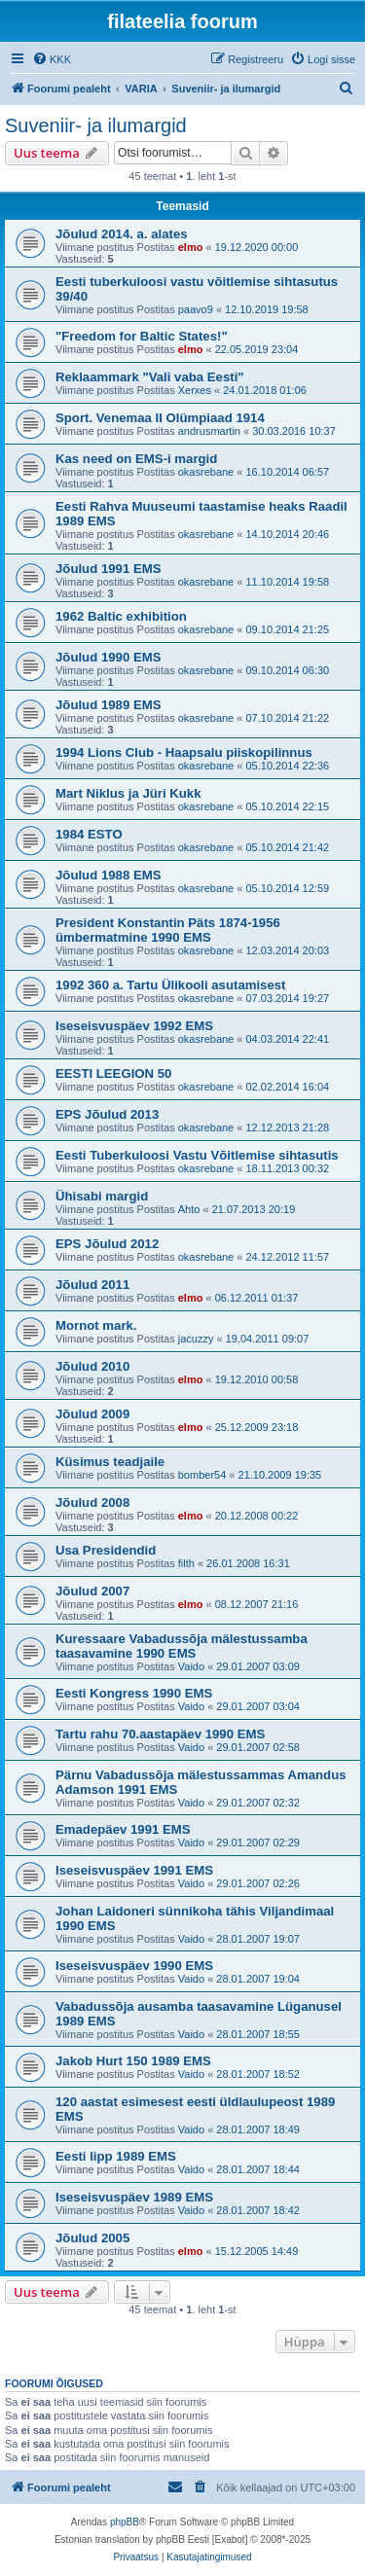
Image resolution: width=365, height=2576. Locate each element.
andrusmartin (209, 431)
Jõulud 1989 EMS (108, 705)
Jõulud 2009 (92, 1414)
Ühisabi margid (101, 1196)
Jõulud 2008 (92, 1502)
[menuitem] (51, 59)
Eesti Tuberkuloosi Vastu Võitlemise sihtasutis (197, 1155)
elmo (190, 247)
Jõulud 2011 (92, 1284)
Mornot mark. (96, 1325)
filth (186, 1563)
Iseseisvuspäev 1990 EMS (134, 1965)
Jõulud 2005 (92, 2238)
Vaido (191, 1666)
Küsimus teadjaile (109, 1461)
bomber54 (202, 1475)
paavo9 (195, 309)
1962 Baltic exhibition (121, 616)
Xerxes (194, 390)
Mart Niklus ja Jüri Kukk (128, 793)
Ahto (189, 1209)
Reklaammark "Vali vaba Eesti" (149, 377)
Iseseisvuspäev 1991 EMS (134, 1870)
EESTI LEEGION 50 (113, 1073)
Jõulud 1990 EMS (108, 657)
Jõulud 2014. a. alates (121, 234)
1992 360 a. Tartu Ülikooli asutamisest (170, 985)
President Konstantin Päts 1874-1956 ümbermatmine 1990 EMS (167, 930)
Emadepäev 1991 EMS (123, 1829)
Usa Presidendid (105, 1550)
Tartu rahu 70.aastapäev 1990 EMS (160, 1734)
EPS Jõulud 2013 (107, 1114)
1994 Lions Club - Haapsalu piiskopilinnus (183, 752)
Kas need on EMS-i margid (136, 458)
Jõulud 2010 (92, 1366)
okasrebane (206, 472)
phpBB (124, 2522)
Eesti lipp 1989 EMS (115, 2156)
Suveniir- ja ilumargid (96, 125)
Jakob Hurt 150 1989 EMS (133, 2061)
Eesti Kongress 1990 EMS (133, 1693)
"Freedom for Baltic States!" (141, 336)
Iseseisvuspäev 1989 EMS (134, 2197)
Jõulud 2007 (92, 1591)
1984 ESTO (89, 834)
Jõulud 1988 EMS (108, 875)
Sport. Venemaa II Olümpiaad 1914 (160, 418)
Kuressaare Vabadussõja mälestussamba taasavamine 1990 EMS (181, 1646)
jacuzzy (196, 1338)
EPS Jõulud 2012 (107, 1243)
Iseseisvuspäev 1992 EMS (134, 1026)
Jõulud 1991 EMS (108, 568)
